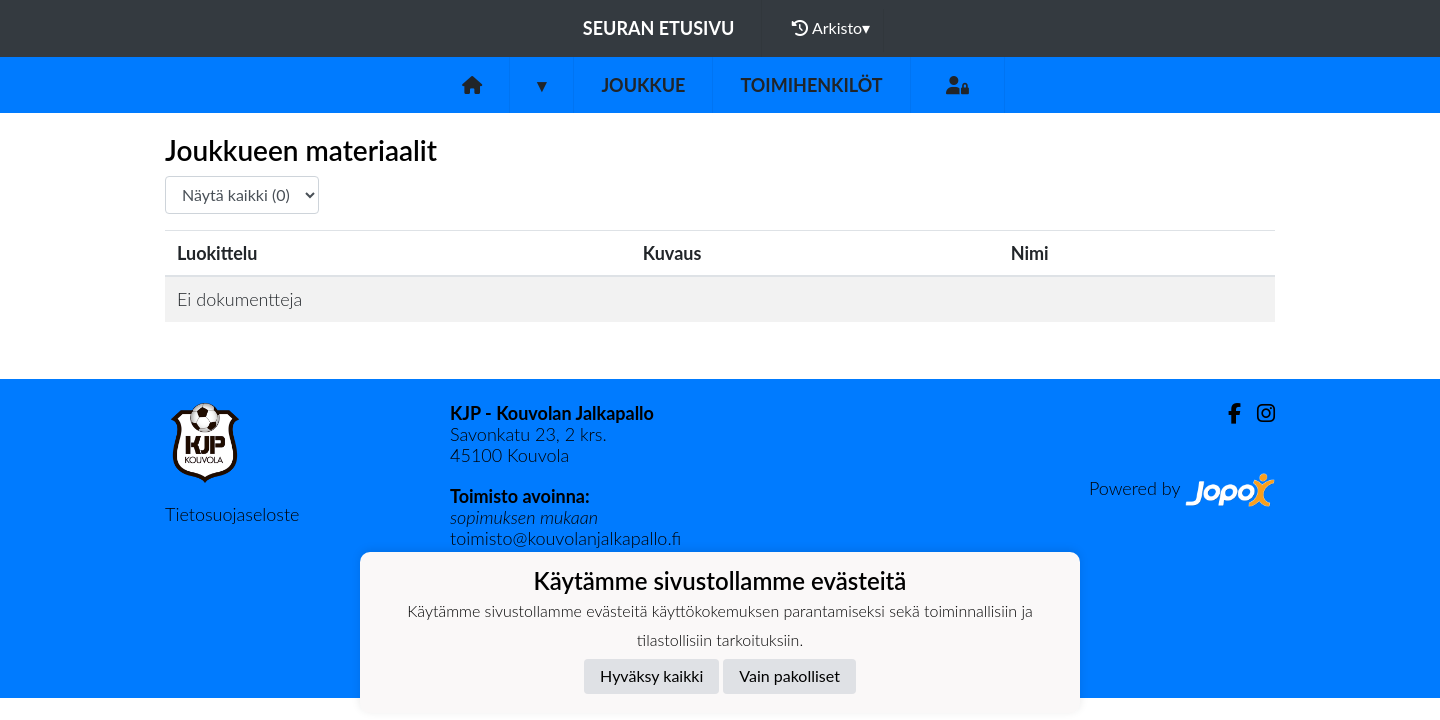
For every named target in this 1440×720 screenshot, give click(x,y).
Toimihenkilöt (811, 85)
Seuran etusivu (659, 28)
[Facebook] (1226, 413)
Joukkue (643, 85)
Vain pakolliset (789, 675)
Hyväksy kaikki (651, 675)
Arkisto (831, 28)
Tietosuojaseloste (232, 514)
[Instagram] (1258, 413)
